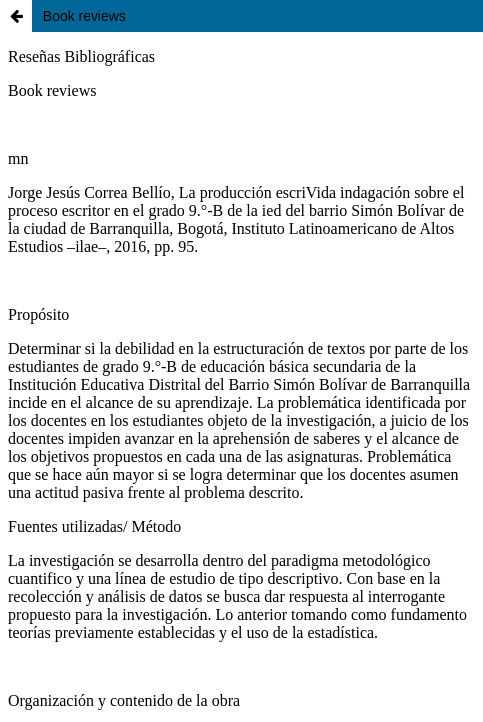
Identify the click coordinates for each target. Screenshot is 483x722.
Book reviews (84, 16)
